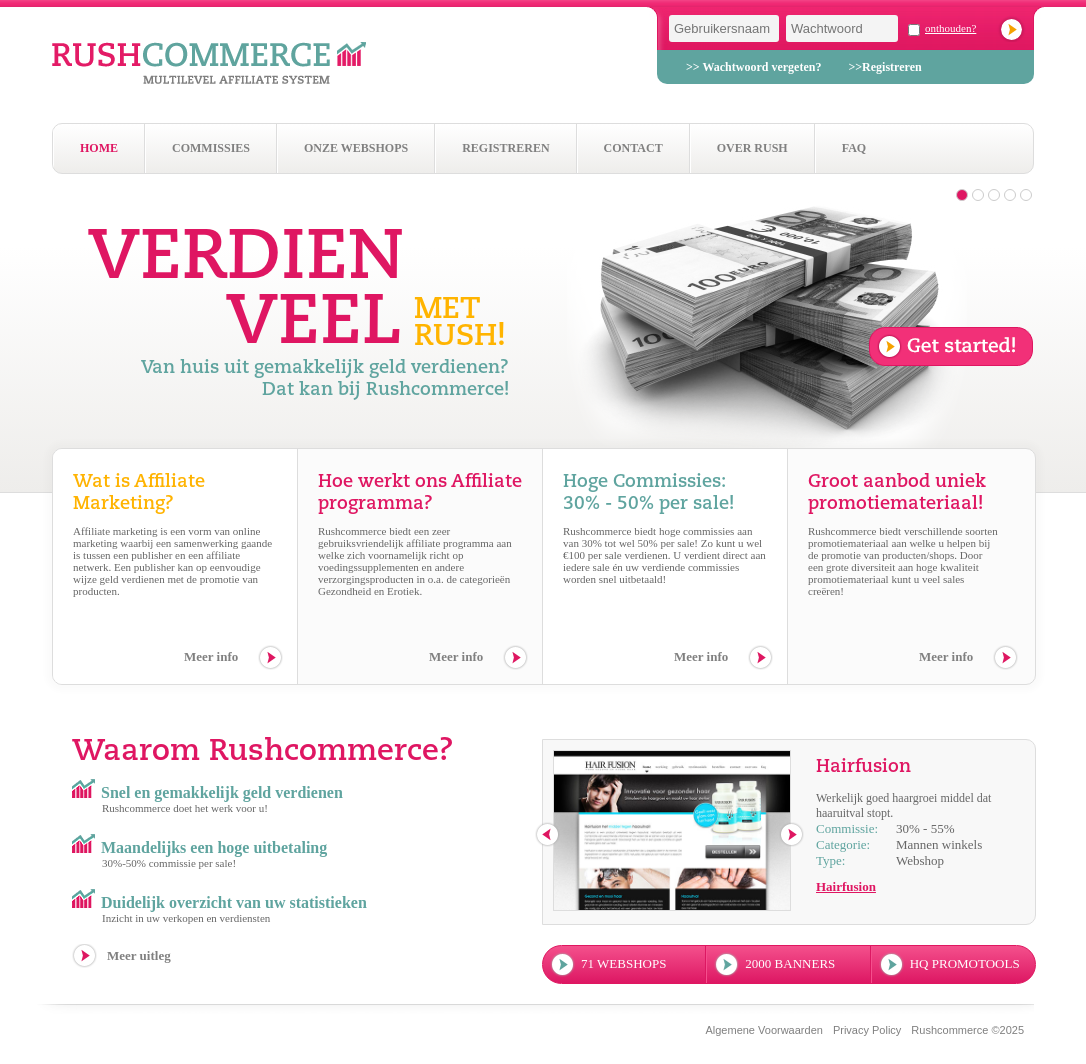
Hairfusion (846, 886)
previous (548, 835)
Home (99, 148)
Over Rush (752, 148)
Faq (854, 148)
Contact (633, 148)
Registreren (505, 148)
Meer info (211, 656)
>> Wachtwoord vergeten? (753, 67)
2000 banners (790, 963)
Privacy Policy (867, 1030)
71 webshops (623, 963)
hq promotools (965, 963)
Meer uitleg (139, 955)
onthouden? (950, 28)
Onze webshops (356, 148)
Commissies (211, 148)
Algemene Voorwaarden (763, 1030)
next (792, 835)
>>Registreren (884, 67)
